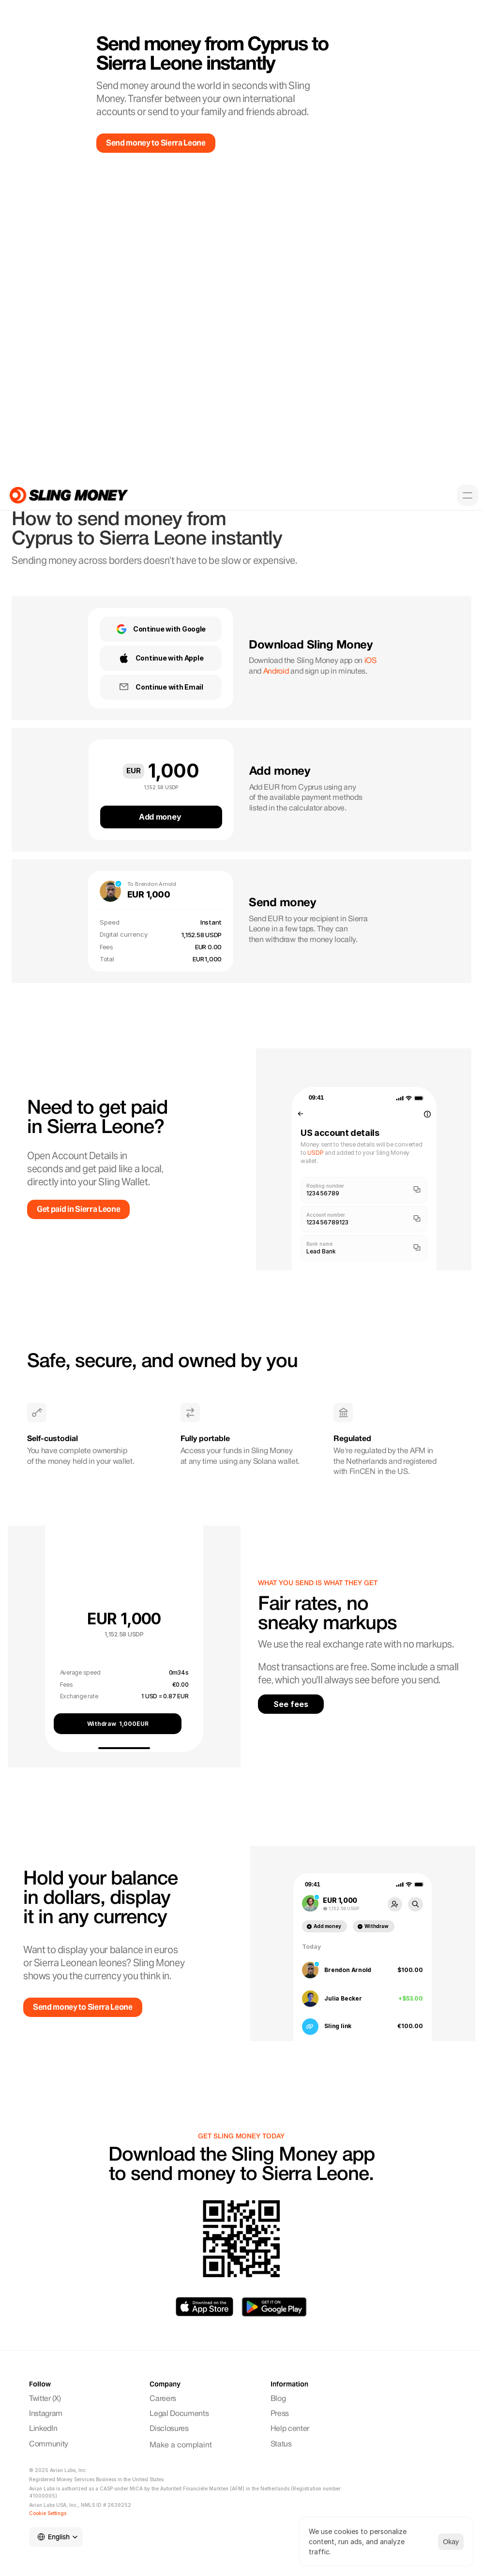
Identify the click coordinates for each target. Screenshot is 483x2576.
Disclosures (169, 2429)
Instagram (46, 2414)
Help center (290, 2429)
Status (281, 2444)
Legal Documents (179, 2414)
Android (276, 671)
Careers (163, 2399)
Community (49, 2444)
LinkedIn (43, 2429)
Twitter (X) (44, 2399)
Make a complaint (181, 2445)
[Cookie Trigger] (47, 2513)
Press (280, 2414)
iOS (370, 661)
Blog (278, 2399)
